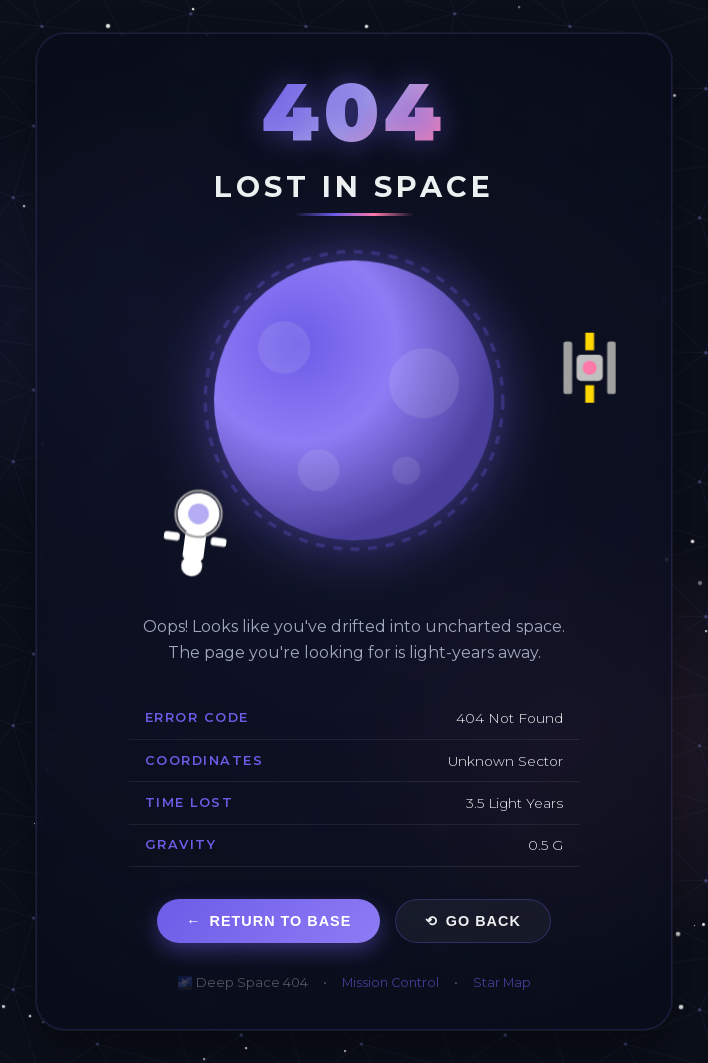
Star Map (502, 982)
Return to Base (268, 921)
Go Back (473, 921)
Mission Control (390, 982)
